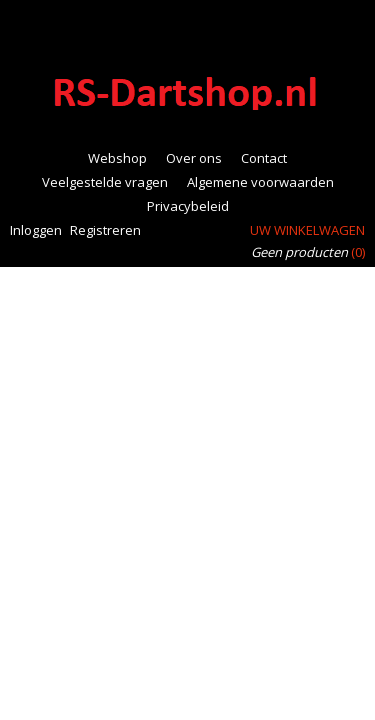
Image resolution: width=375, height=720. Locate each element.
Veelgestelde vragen (105, 182)
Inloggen (36, 230)
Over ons (194, 158)
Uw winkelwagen (307, 230)
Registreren (105, 230)
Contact (264, 158)
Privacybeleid (188, 206)
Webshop (117, 158)
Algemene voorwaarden (260, 182)
